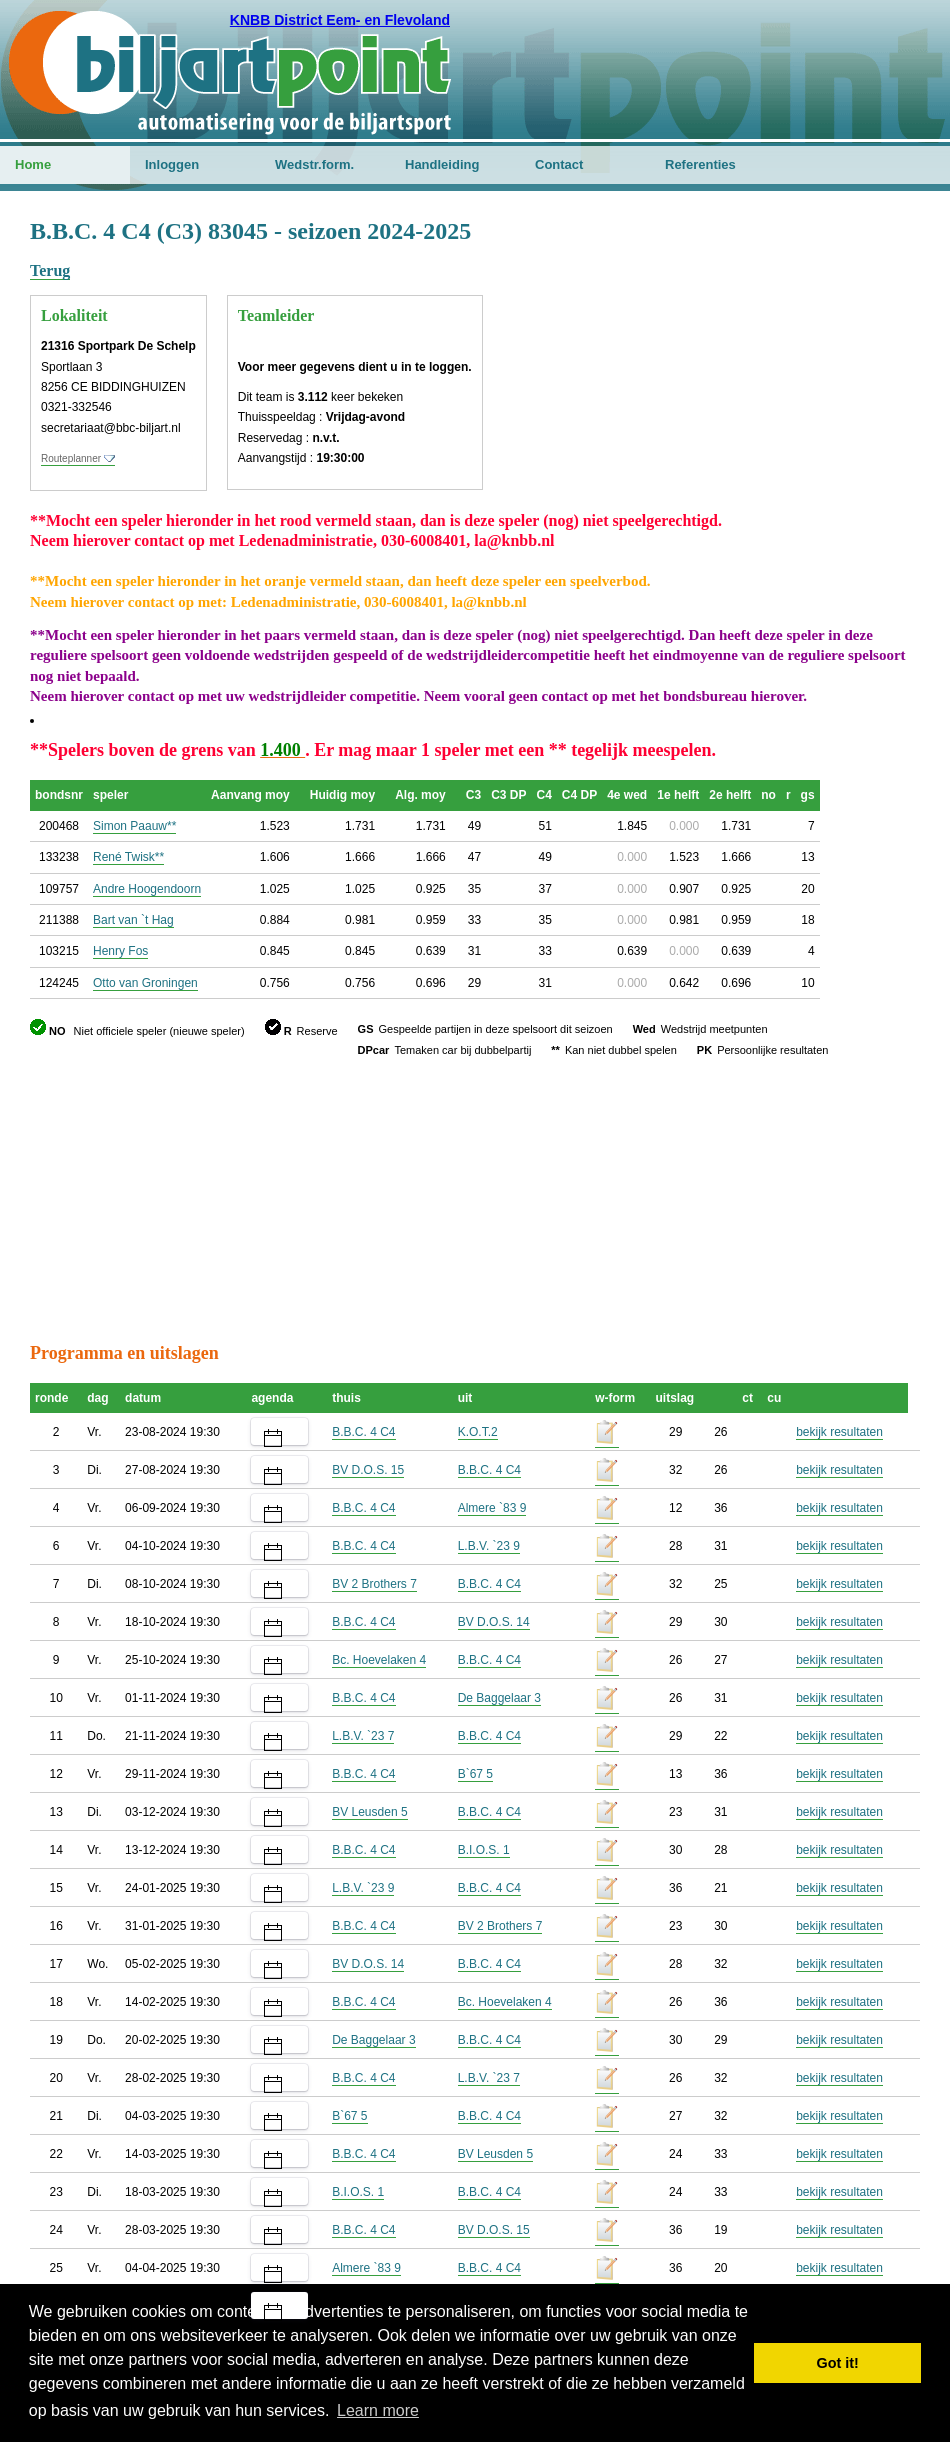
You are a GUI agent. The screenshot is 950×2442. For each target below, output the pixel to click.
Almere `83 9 (492, 1508)
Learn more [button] (378, 2410)
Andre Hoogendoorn (147, 889)
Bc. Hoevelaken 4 (379, 1660)
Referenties (700, 164)
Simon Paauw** (134, 826)
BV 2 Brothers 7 (374, 1584)
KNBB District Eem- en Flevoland (340, 20)
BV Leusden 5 (369, 1812)
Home (33, 164)
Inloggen (172, 164)
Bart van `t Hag (133, 920)
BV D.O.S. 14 (494, 1622)
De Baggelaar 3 (499, 1698)
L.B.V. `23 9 (489, 1546)
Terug (50, 270)
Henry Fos (120, 951)
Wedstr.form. (314, 164)
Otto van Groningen (145, 983)
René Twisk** (128, 857)
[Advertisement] (800, 315)
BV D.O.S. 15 (368, 1470)
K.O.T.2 (478, 1432)
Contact (559, 164)
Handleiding (442, 164)
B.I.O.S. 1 (484, 1850)
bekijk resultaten (839, 1432)
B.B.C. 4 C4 (363, 1432)
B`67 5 (475, 1774)
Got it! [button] (838, 2363)
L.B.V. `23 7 (363, 1736)
